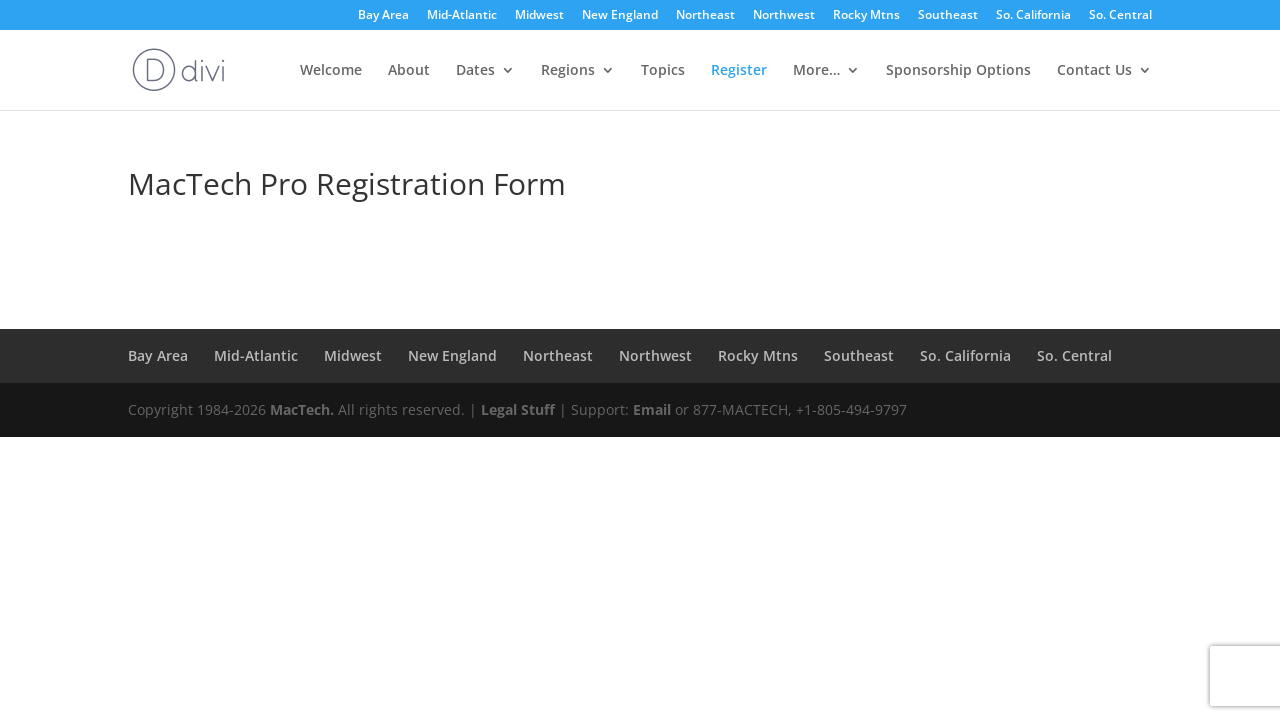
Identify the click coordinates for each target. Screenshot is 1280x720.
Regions (568, 71)
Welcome (331, 71)
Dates (475, 71)
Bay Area (383, 16)
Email (652, 409)
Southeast (948, 16)
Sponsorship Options (958, 71)
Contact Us (1094, 71)
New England (620, 16)
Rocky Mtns (866, 16)
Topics (663, 71)
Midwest (539, 16)
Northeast (705, 16)
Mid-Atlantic (462, 16)
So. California (1033, 16)
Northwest (784, 16)
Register (739, 71)
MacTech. (302, 409)
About (409, 71)
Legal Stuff (518, 409)
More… (816, 71)
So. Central (1120, 16)
